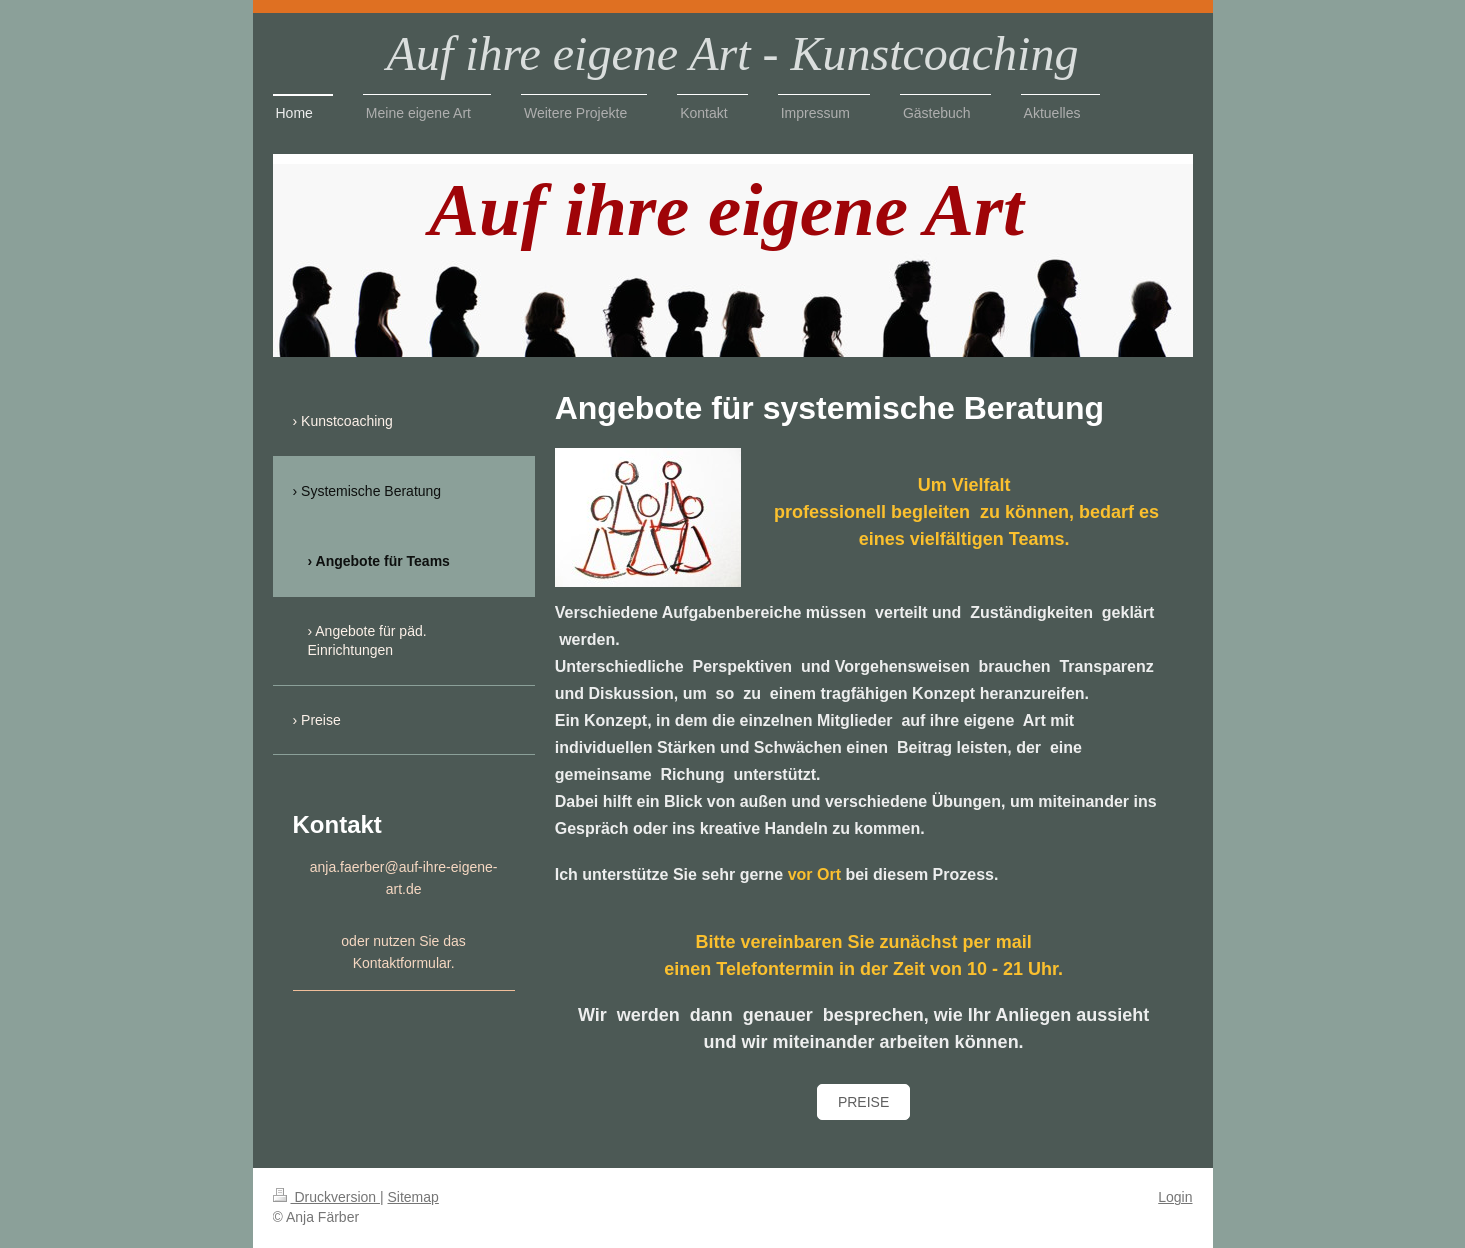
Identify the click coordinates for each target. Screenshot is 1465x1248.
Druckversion (326, 1197)
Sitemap (413, 1197)
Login (1175, 1197)
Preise (863, 1102)
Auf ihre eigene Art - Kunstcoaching (733, 53)
